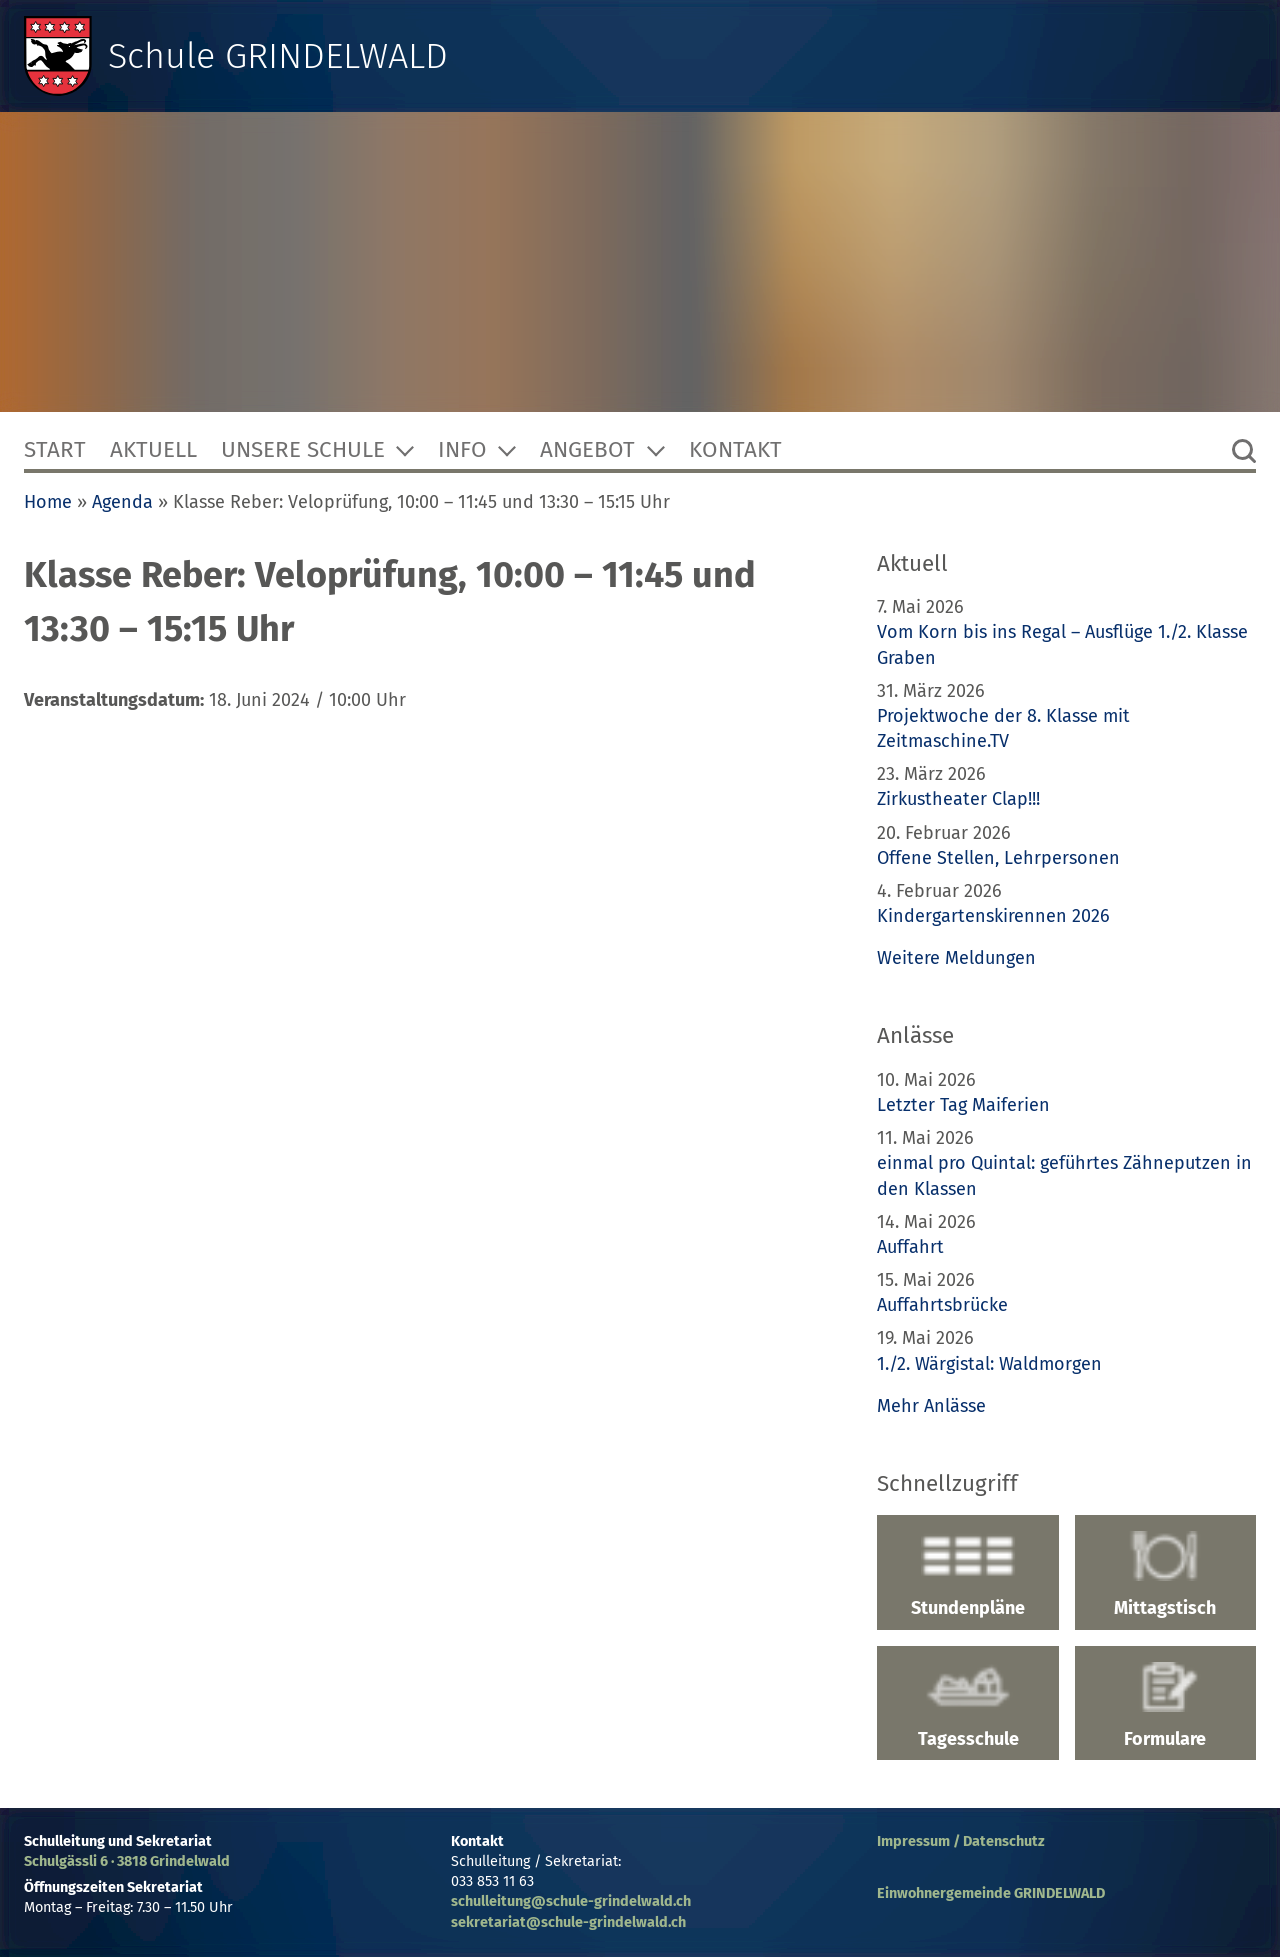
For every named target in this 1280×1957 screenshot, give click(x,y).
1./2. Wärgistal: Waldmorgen (989, 1364)
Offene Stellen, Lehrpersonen (998, 858)
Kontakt (735, 449)
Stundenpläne (967, 1575)
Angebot (587, 449)
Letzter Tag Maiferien (963, 1105)
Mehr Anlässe (931, 1406)
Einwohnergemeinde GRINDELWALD (991, 1893)
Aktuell (153, 449)
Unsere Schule (303, 449)
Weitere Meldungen (956, 958)
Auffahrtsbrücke (942, 1305)
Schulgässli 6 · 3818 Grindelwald (127, 1861)
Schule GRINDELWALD (278, 56)
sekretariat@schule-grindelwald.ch (568, 1922)
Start (55, 449)
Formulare (1165, 1706)
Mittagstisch (1165, 1575)
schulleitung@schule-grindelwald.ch (571, 1901)
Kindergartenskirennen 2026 (993, 916)
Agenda (122, 502)
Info (462, 449)
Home (48, 502)
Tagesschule (967, 1706)
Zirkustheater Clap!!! (958, 799)
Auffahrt (910, 1247)
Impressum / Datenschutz (961, 1841)
